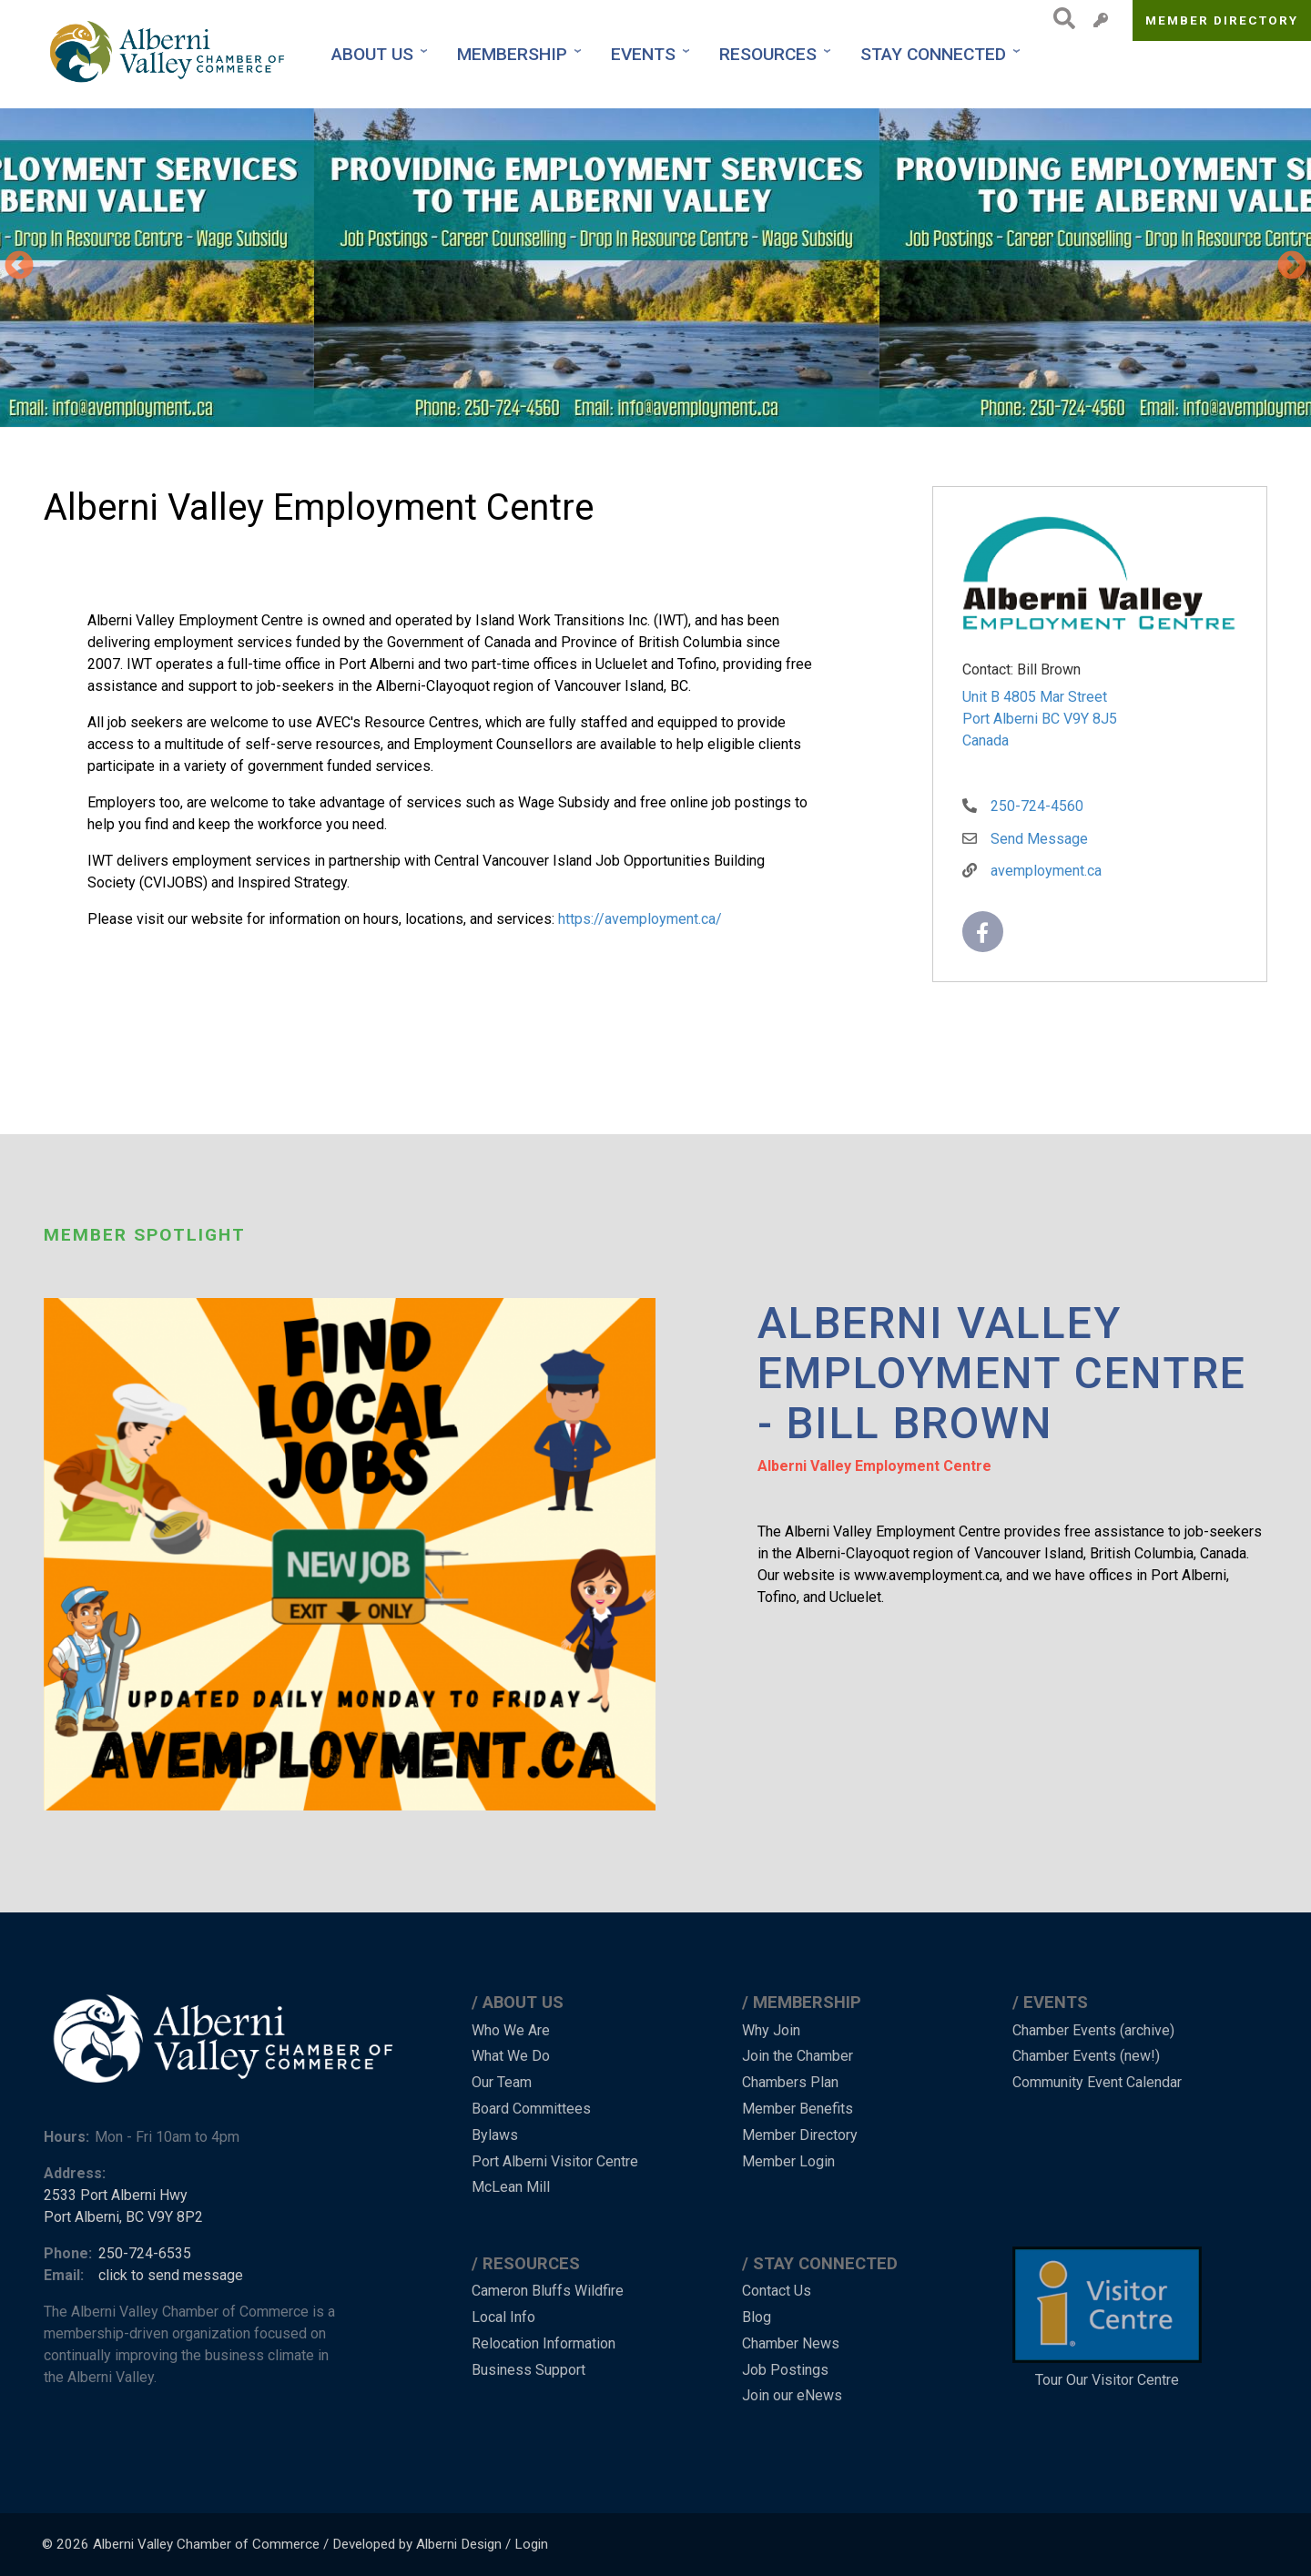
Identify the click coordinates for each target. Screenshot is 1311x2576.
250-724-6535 (144, 2253)
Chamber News (790, 2343)
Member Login (788, 2161)
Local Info (503, 2317)
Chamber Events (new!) (1086, 2055)
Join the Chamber (797, 2055)
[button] (282, 267)
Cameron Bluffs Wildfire (548, 2290)
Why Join (771, 2030)
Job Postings (785, 2369)
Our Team (502, 2082)
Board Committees (531, 2108)
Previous (19, 267)
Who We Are (511, 2030)
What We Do (511, 2055)
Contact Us (776, 2290)
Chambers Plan (790, 2082)
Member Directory (1222, 20)
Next (1292, 267)
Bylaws (495, 2135)
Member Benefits (797, 2108)
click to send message (170, 2275)
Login (531, 2544)
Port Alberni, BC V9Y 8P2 (123, 2217)
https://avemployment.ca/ (640, 919)
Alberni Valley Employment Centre (874, 1466)
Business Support (528, 2369)
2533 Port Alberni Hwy (116, 2195)
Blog (756, 2317)
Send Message (1039, 838)
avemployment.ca (1046, 870)
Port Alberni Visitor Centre (555, 2161)
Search (1059, 18)
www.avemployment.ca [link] (927, 1575)
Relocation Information (543, 2343)
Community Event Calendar (1097, 2082)
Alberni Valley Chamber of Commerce (206, 2544)
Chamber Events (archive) (1093, 2030)
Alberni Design (459, 2544)
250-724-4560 (1037, 806)
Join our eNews (792, 2395)
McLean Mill (511, 2187)
